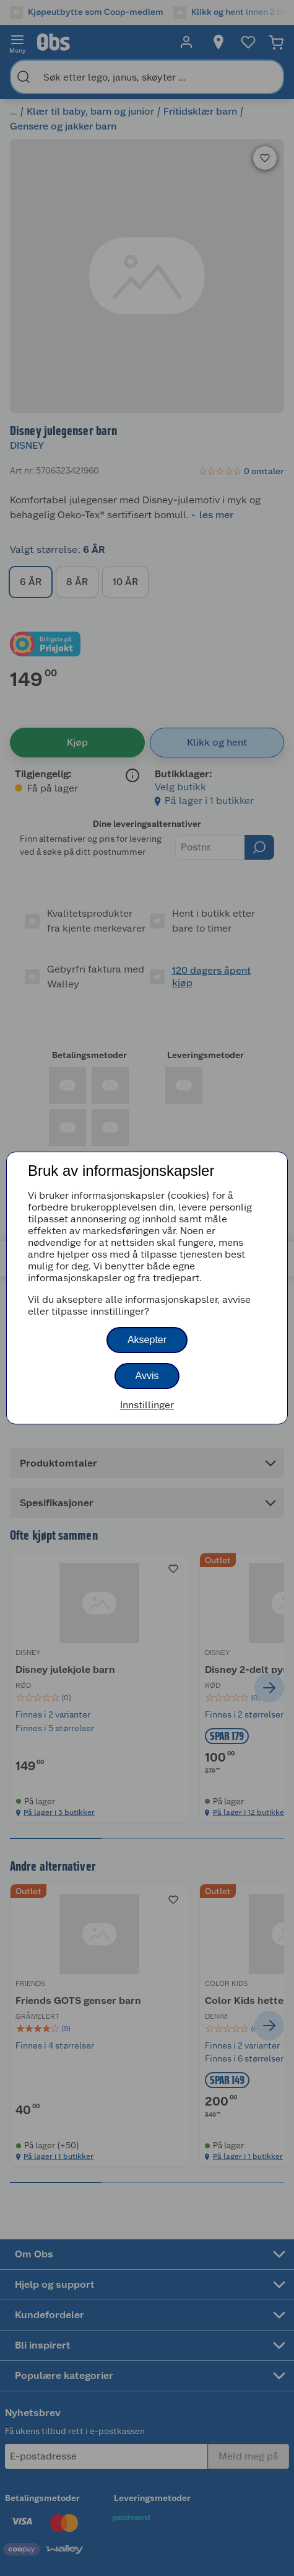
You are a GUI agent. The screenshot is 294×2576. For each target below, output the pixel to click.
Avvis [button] (147, 1375)
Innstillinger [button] (147, 1405)
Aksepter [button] (147, 1339)
